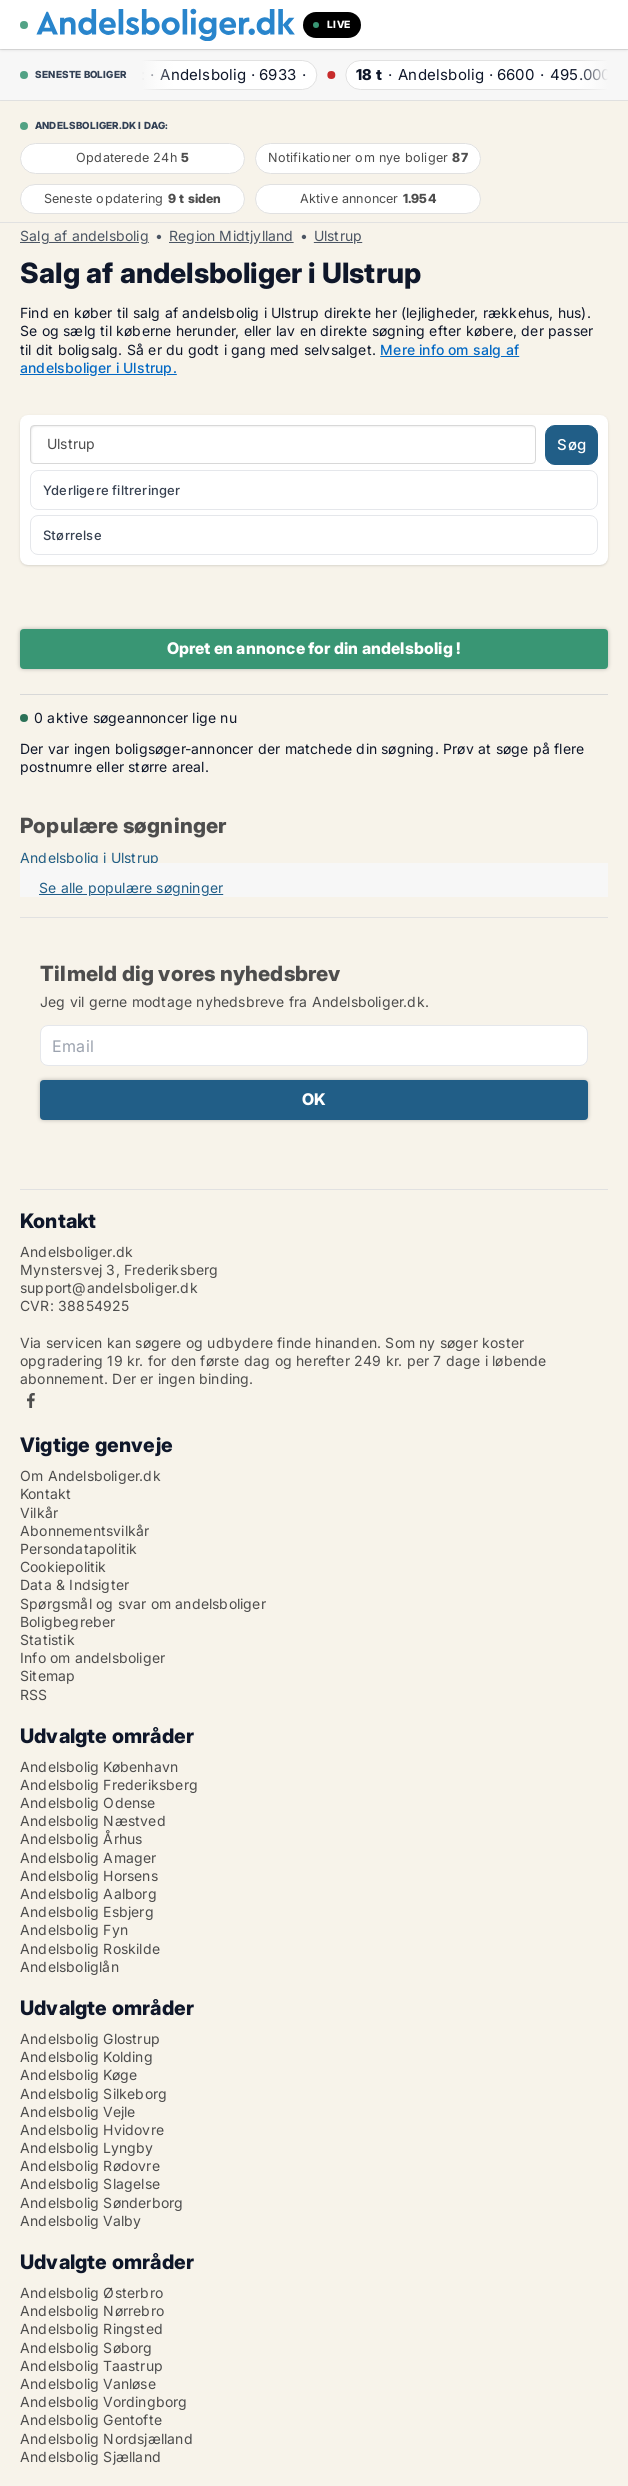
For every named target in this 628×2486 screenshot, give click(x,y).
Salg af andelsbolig (84, 236)
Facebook (31, 1400)
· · (218, 74)
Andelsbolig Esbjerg (87, 1911)
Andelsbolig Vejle (77, 2111)
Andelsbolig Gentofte (91, 2419)
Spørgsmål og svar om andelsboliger (143, 1603)
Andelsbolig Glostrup (90, 2038)
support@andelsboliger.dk (109, 1287)
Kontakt (45, 1493)
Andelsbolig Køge (78, 2074)
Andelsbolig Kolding (86, 2056)
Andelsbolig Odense (88, 1802)
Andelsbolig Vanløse (88, 2383)
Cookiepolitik (63, 1566)
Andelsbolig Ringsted (91, 2328)
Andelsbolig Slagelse (90, 2183)
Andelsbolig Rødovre (90, 2165)
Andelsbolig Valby (80, 2220)
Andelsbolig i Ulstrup (89, 857)
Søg (571, 444)
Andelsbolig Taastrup (91, 2365)
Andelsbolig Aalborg (88, 1893)
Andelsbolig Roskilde (90, 1948)
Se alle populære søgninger (131, 887)
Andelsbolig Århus (81, 1838)
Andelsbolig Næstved (93, 1820)
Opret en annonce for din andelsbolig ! (314, 648)
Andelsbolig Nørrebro (92, 2310)
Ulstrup (338, 236)
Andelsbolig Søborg (86, 2347)
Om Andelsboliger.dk (90, 1475)
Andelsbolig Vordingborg (104, 2401)
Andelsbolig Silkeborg (93, 2093)
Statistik (47, 1639)
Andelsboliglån (69, 1966)
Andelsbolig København (99, 1766)
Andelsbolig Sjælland (90, 2456)
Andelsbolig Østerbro (91, 2292)
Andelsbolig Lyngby (87, 2147)
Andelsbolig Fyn (74, 1929)
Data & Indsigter (74, 1584)
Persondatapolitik (78, 1548)
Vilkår (39, 1512)
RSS (34, 1694)
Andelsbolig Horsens (89, 1875)
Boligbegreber (68, 1621)
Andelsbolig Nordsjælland (106, 2438)
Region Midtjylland (231, 236)
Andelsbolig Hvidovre (92, 2129)
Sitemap (47, 1675)
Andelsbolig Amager (88, 1857)
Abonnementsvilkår (84, 1530)
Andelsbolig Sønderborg (101, 2202)
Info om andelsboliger (92, 1657)
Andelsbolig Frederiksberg (109, 1784)
